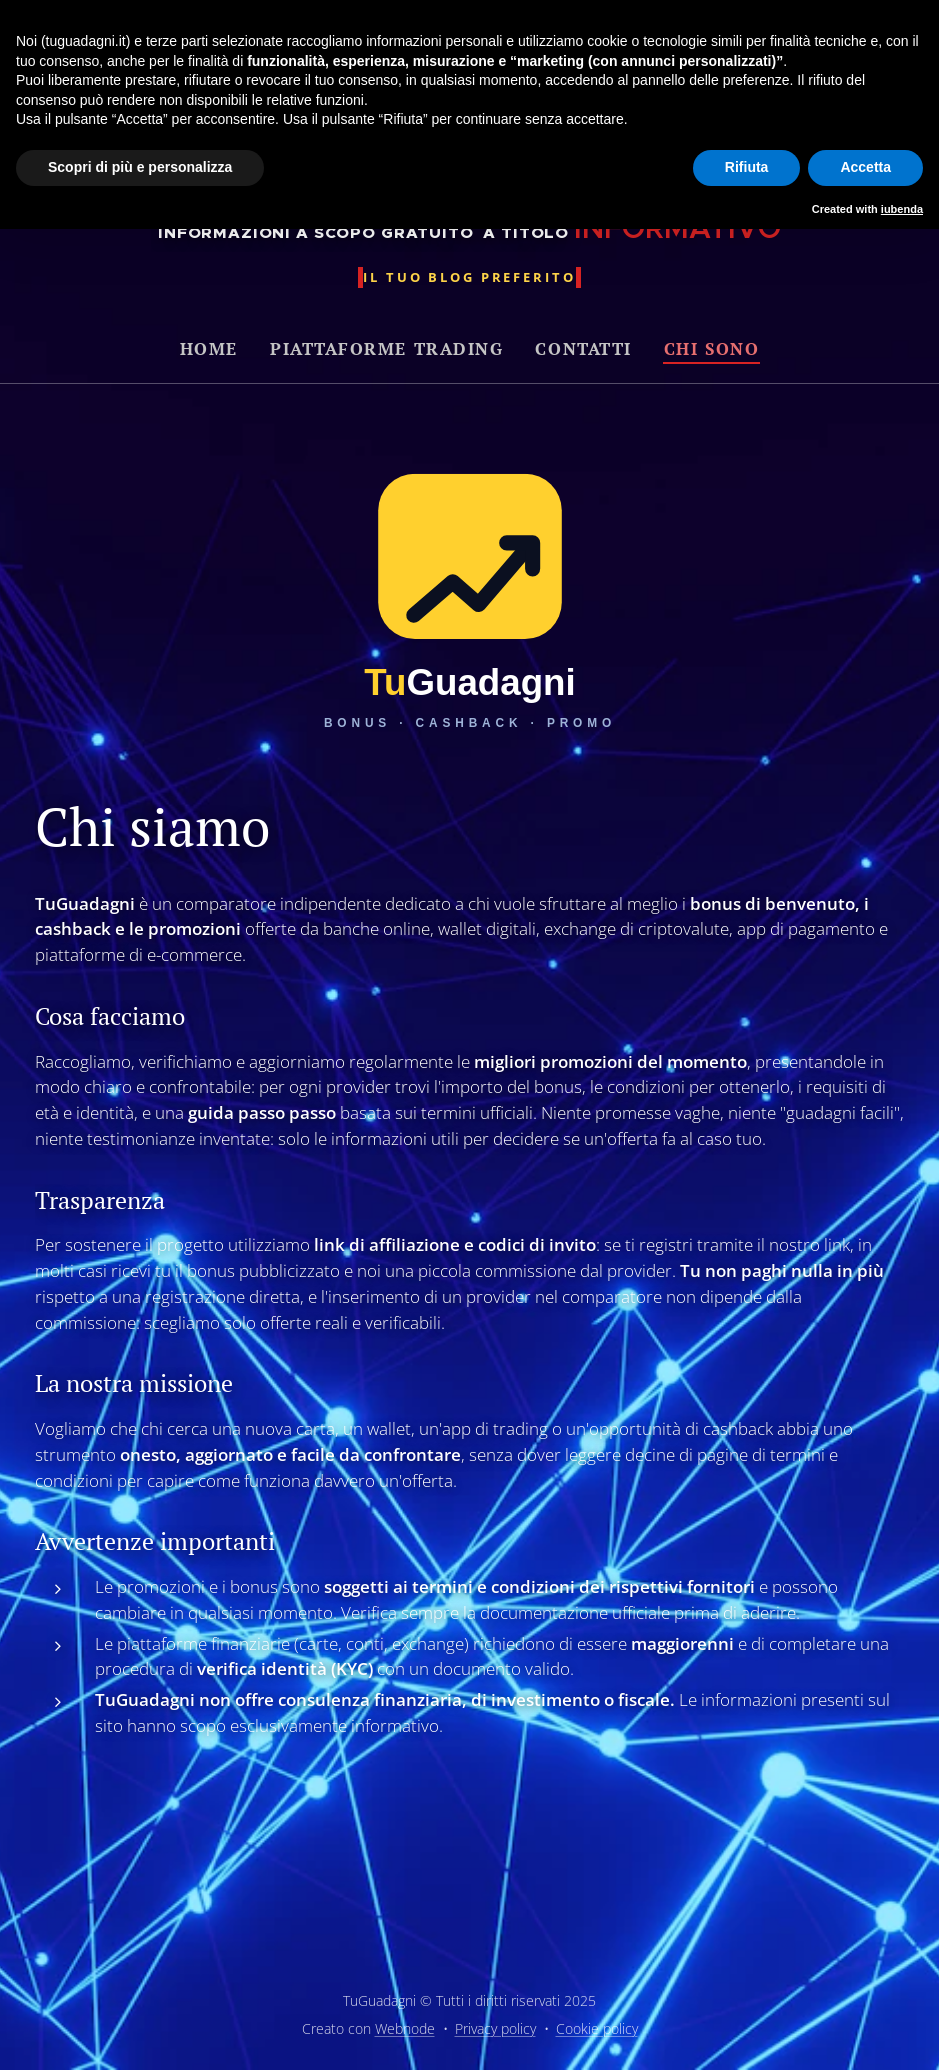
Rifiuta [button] (747, 167)
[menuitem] (217, 349)
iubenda (902, 209)
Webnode (405, 2028)
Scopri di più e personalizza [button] (140, 167)
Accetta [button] (865, 167)
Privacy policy (495, 2028)
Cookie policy (597, 2028)
